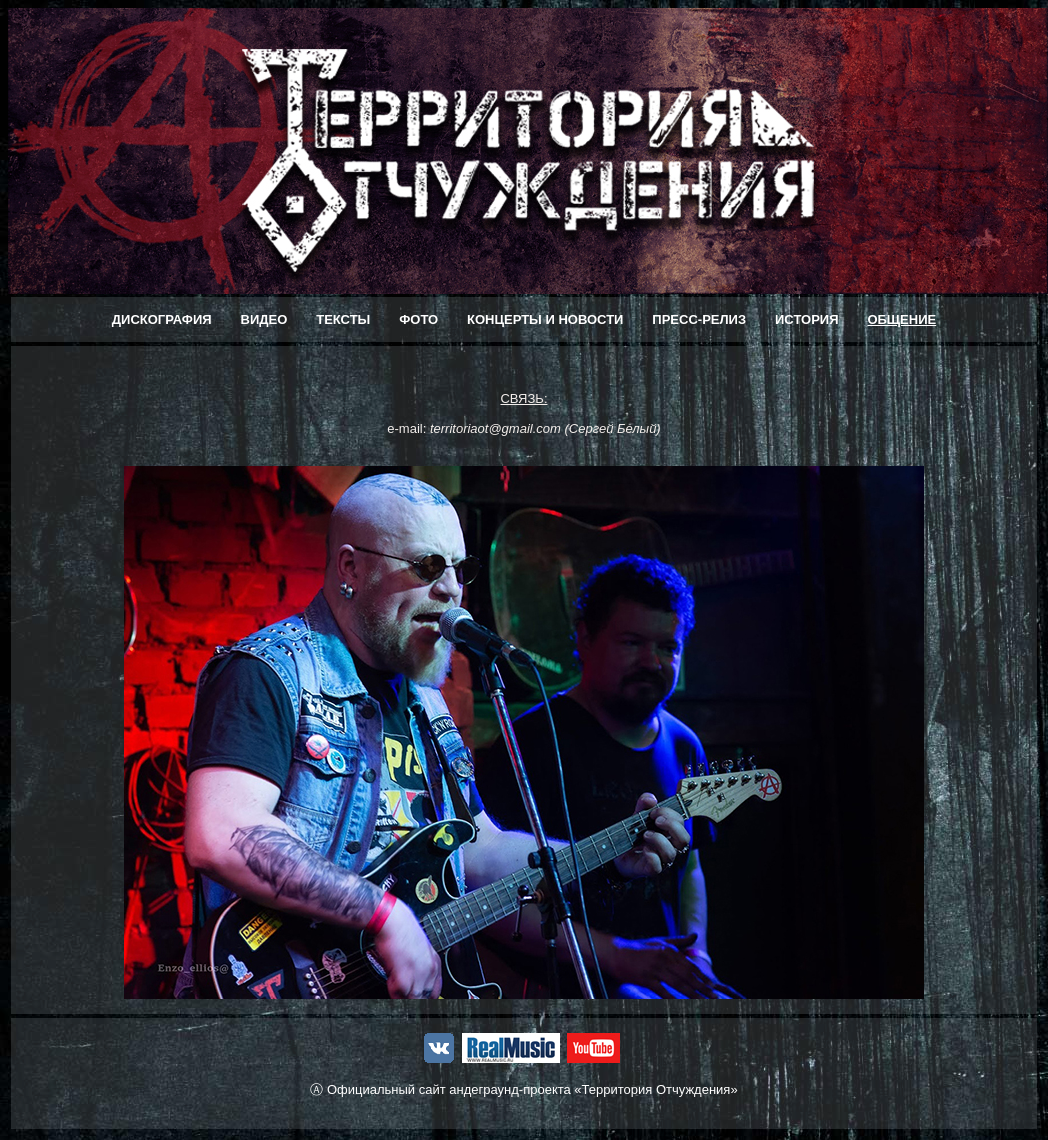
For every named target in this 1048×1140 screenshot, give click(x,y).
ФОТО (418, 319)
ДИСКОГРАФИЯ (162, 319)
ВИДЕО (264, 319)
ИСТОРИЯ (807, 319)
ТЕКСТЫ (343, 319)
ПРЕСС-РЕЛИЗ (699, 319)
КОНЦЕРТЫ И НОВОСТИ (545, 319)
